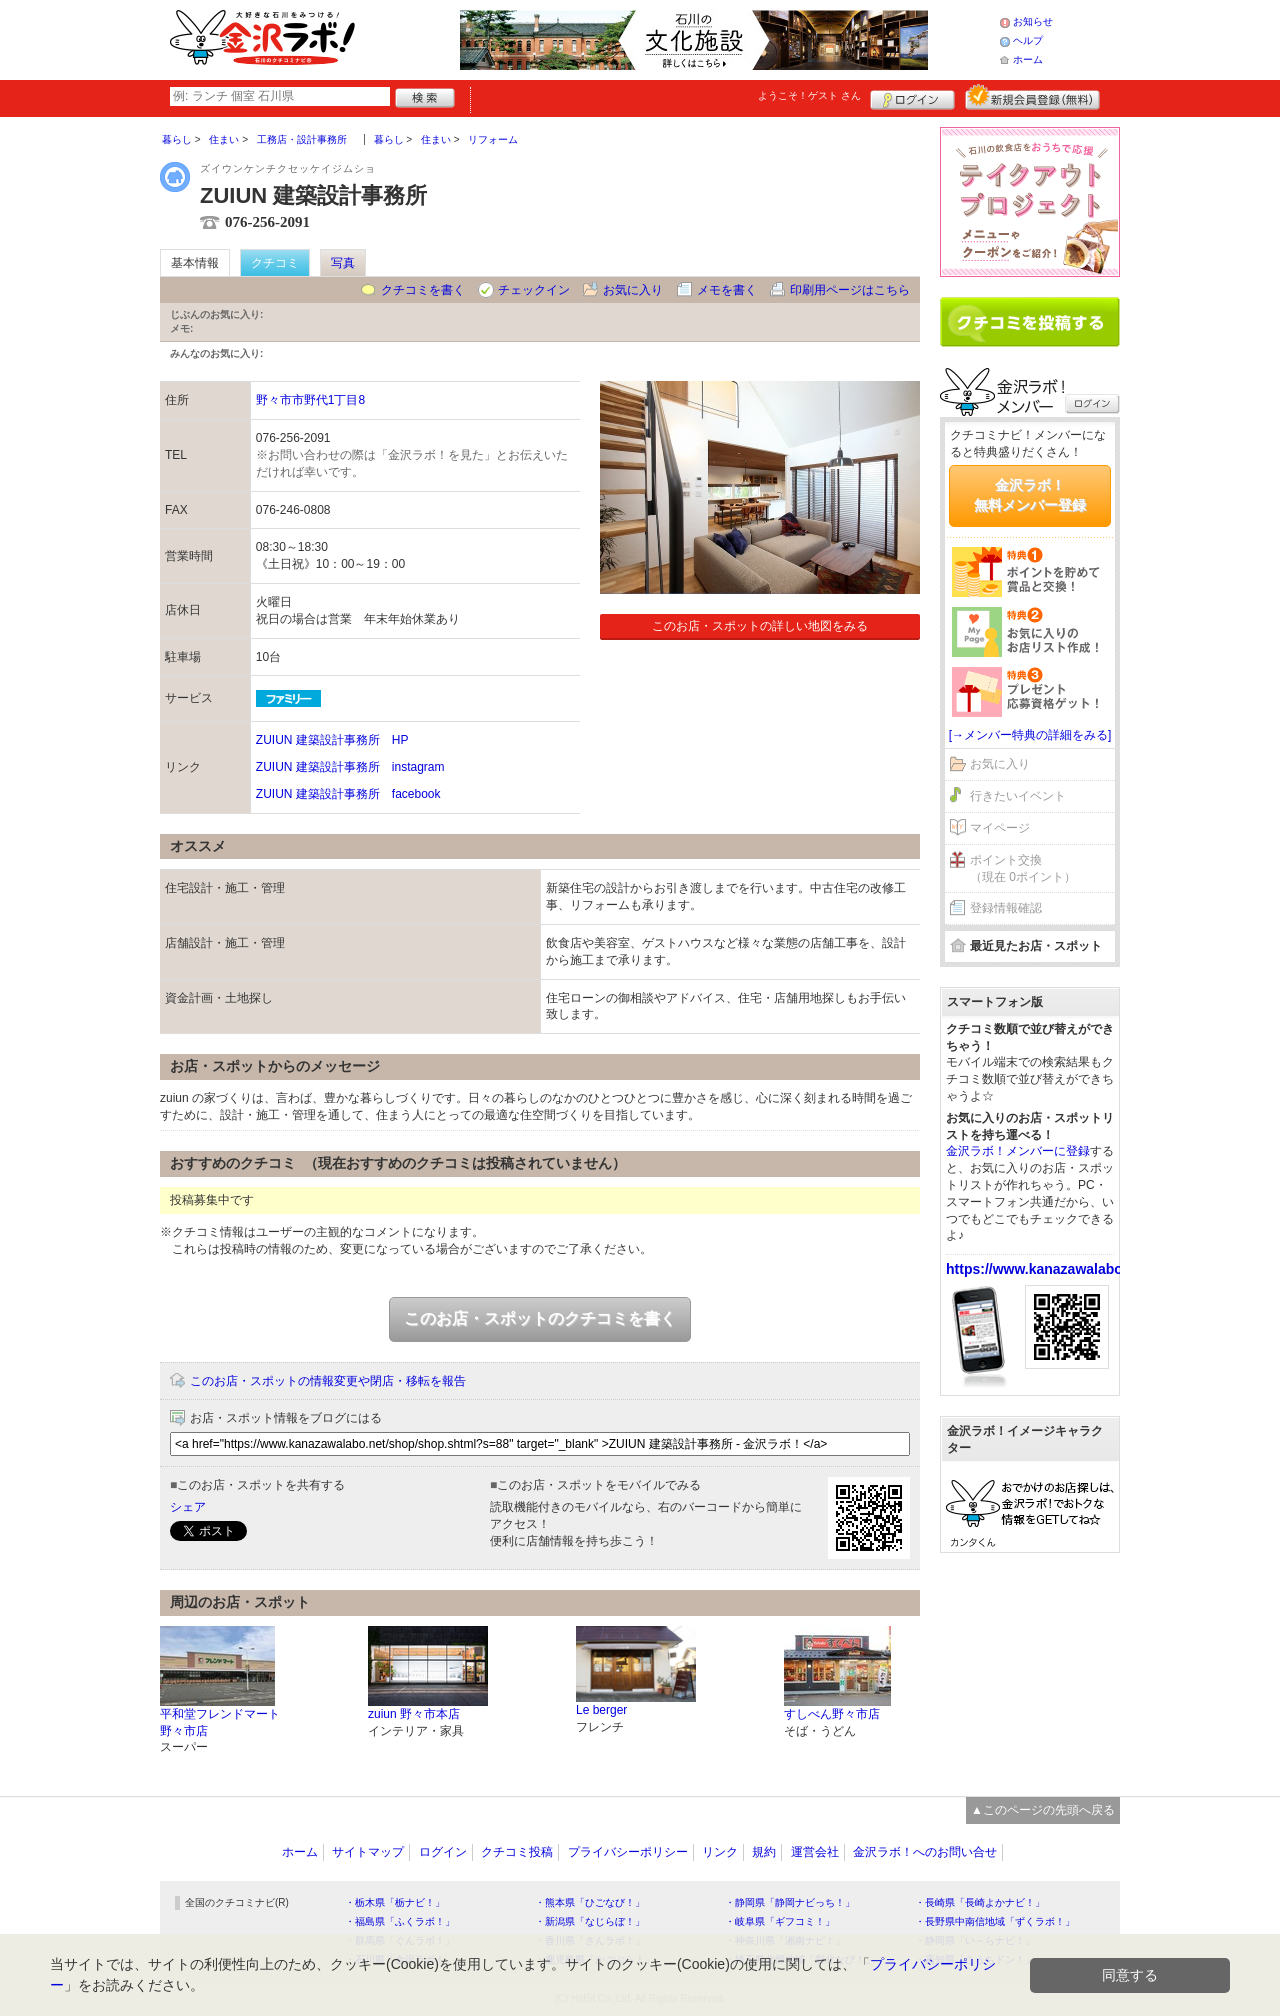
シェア (188, 1507)
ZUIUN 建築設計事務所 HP (332, 740)
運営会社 (815, 1852)
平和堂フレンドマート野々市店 (220, 1722)
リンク (720, 1852)
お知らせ (1033, 21)
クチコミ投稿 (517, 1852)
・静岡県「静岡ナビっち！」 (790, 1902)
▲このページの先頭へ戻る (1043, 1810)
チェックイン (534, 290)
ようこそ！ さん (809, 95)
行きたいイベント (1018, 796)
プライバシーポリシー (628, 1852)
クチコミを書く (423, 290)
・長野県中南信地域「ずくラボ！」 (995, 1921)
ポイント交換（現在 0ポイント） (1023, 868)
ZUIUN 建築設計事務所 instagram (350, 767)
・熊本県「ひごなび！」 (590, 1902)
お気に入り (633, 290)
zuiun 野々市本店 (414, 1714)
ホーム (1028, 59)
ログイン (912, 97)
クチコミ (275, 263)
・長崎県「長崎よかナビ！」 (980, 1902)
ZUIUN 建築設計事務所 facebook (348, 794)
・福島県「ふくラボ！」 (400, 1921)
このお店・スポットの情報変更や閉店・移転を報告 (328, 1381)
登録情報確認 (1006, 908)
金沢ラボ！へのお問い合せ (925, 1852)
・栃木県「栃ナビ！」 (395, 1902)
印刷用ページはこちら (850, 290)
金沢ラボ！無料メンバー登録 (1030, 495)
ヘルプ (1028, 40)
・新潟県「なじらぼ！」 (590, 1921)
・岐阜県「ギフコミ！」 (780, 1921)
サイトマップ (368, 1852)
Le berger (601, 1710)
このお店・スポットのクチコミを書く (540, 1318)
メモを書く (727, 290)
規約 (764, 1852)
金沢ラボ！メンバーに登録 (1018, 1151)
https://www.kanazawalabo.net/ (1049, 1269)
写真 (343, 263)
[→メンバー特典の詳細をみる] (1030, 735)
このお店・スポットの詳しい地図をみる (760, 626)
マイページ (1000, 828)
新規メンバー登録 (1032, 97)
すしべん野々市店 (832, 1714)
